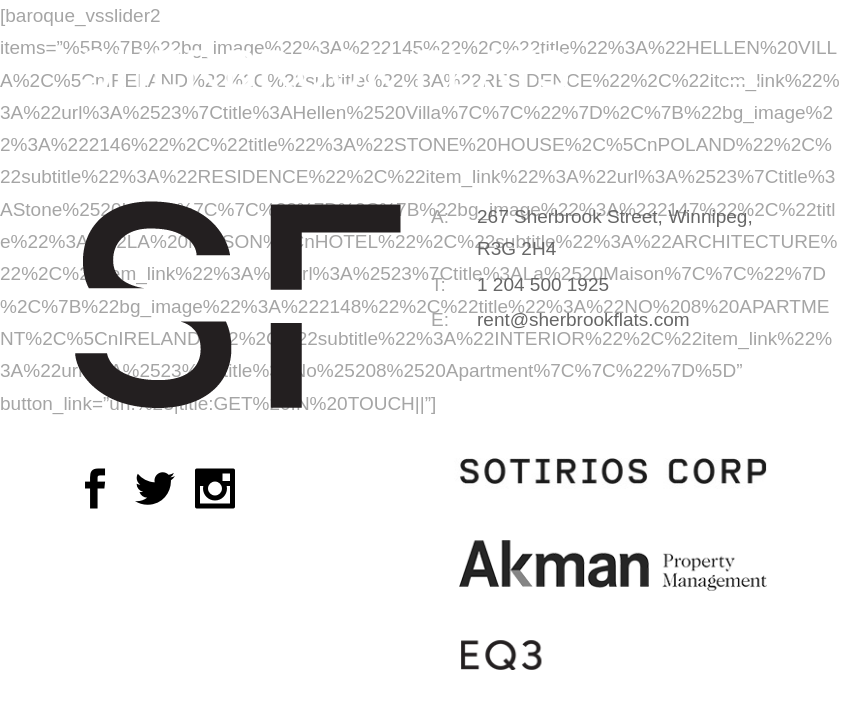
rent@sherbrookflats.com (583, 319)
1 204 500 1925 (543, 284)
